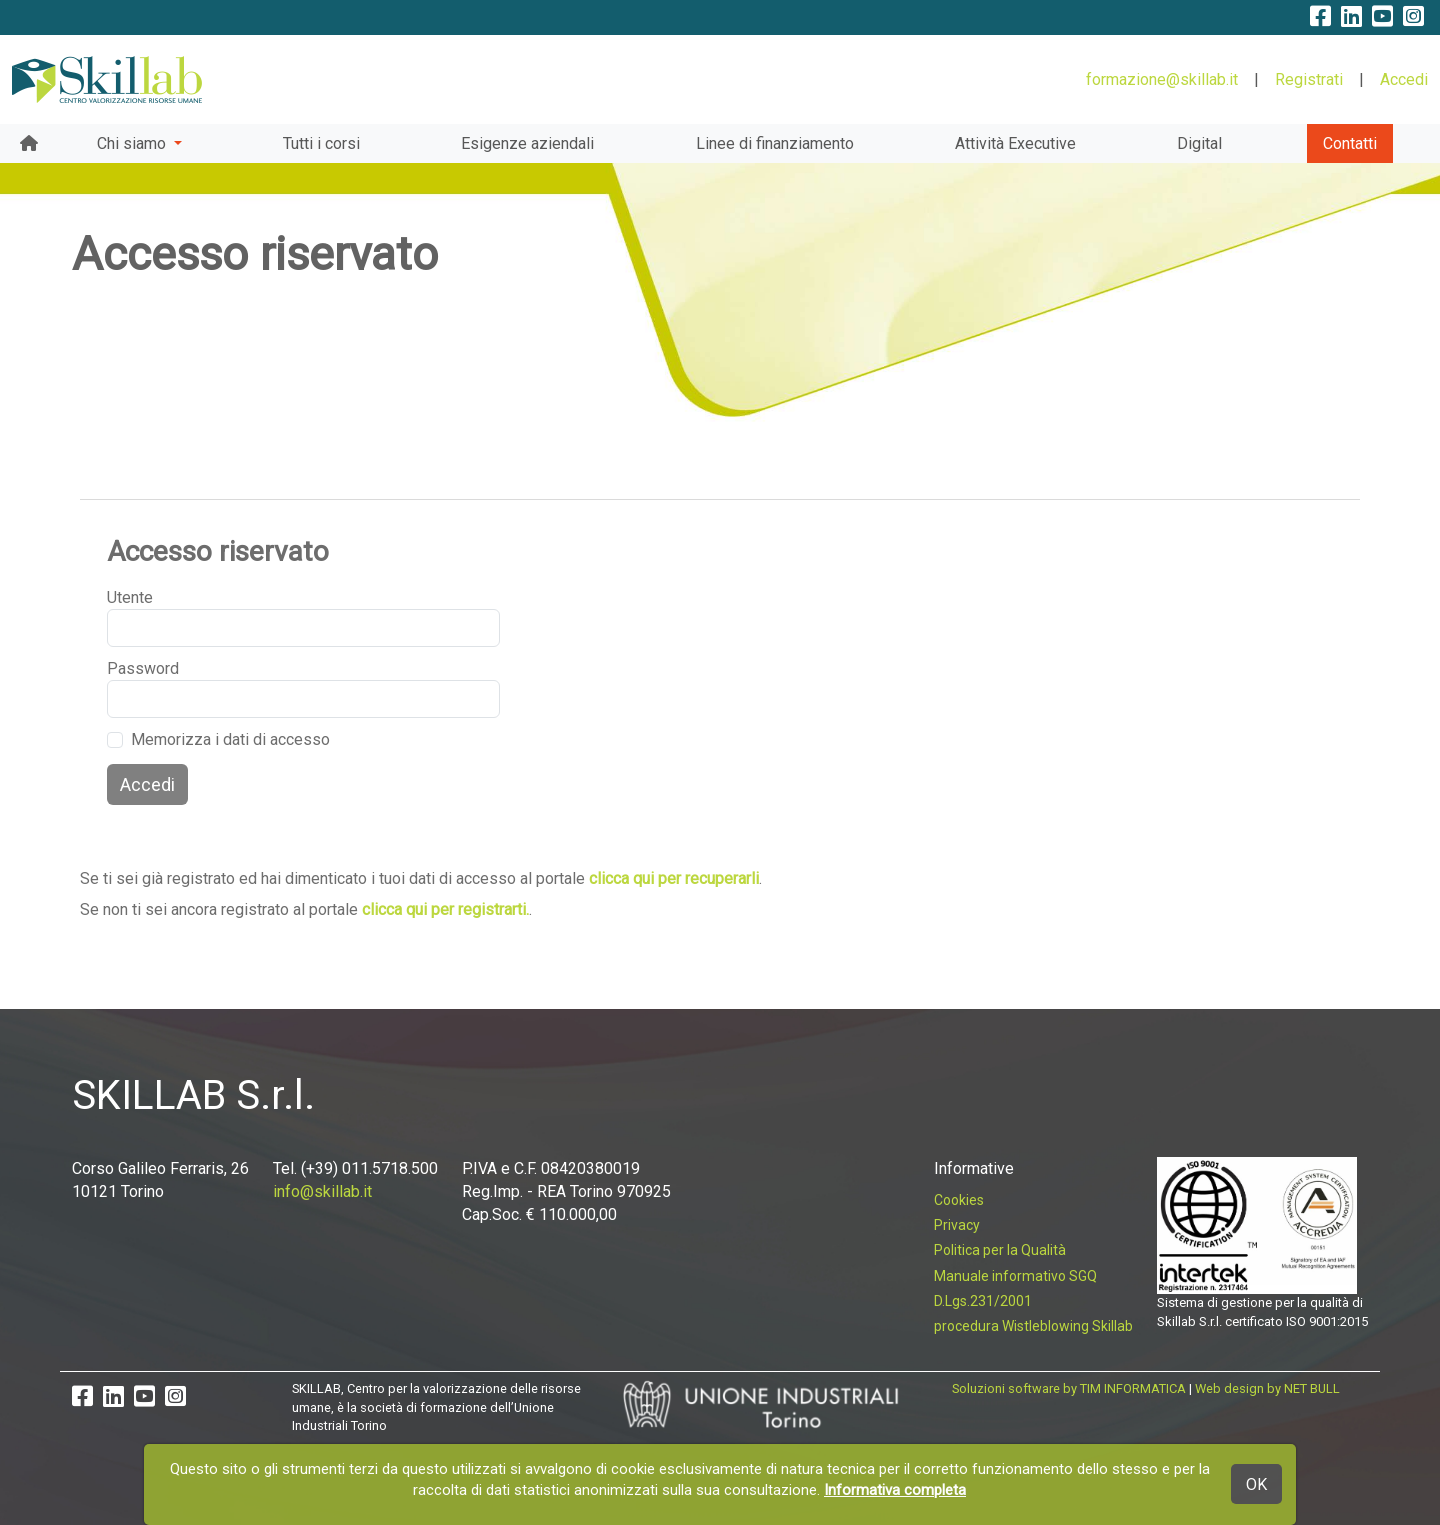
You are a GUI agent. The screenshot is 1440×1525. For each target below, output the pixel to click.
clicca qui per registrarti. (445, 909)
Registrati (1309, 79)
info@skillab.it (322, 1191)
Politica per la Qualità (1000, 1250)
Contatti (1350, 143)
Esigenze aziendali (527, 143)
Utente (130, 597)
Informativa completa (895, 1490)
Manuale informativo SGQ (1015, 1276)
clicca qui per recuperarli (674, 878)
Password (139, 668)
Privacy (957, 1225)
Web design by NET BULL (1267, 1388)
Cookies (959, 1200)
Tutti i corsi (321, 143)
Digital (1199, 143)
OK (1256, 1484)
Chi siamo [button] (133, 143)
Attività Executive (1015, 143)
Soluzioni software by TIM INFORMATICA (1069, 1388)
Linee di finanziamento (775, 143)
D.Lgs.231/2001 (983, 1301)
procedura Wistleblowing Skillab (1033, 1326)
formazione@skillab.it (1162, 79)
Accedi (1404, 79)
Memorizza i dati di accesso (230, 739)
